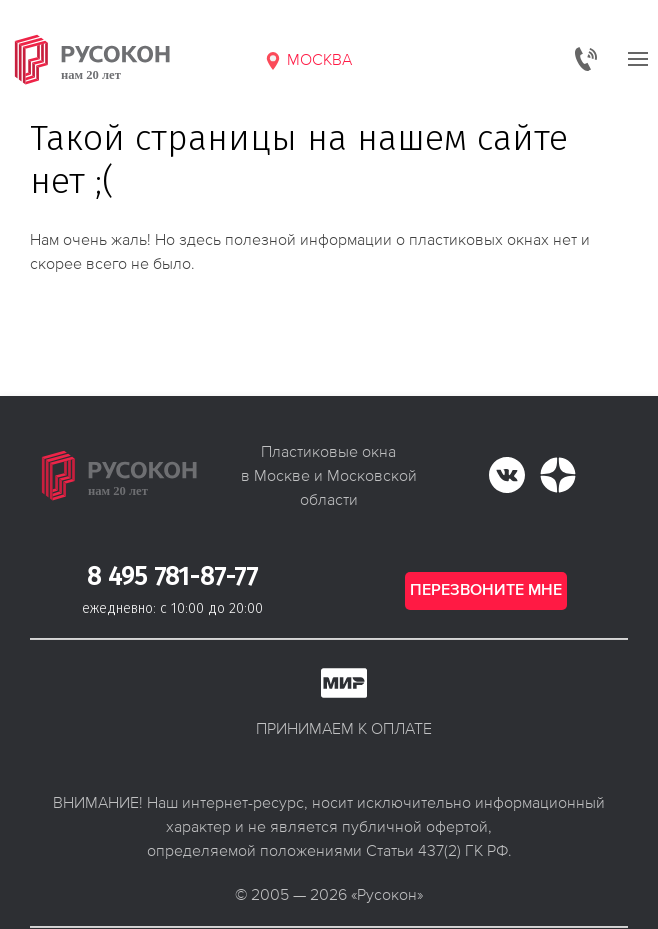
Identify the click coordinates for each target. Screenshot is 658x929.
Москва (307, 60)
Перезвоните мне (486, 591)
